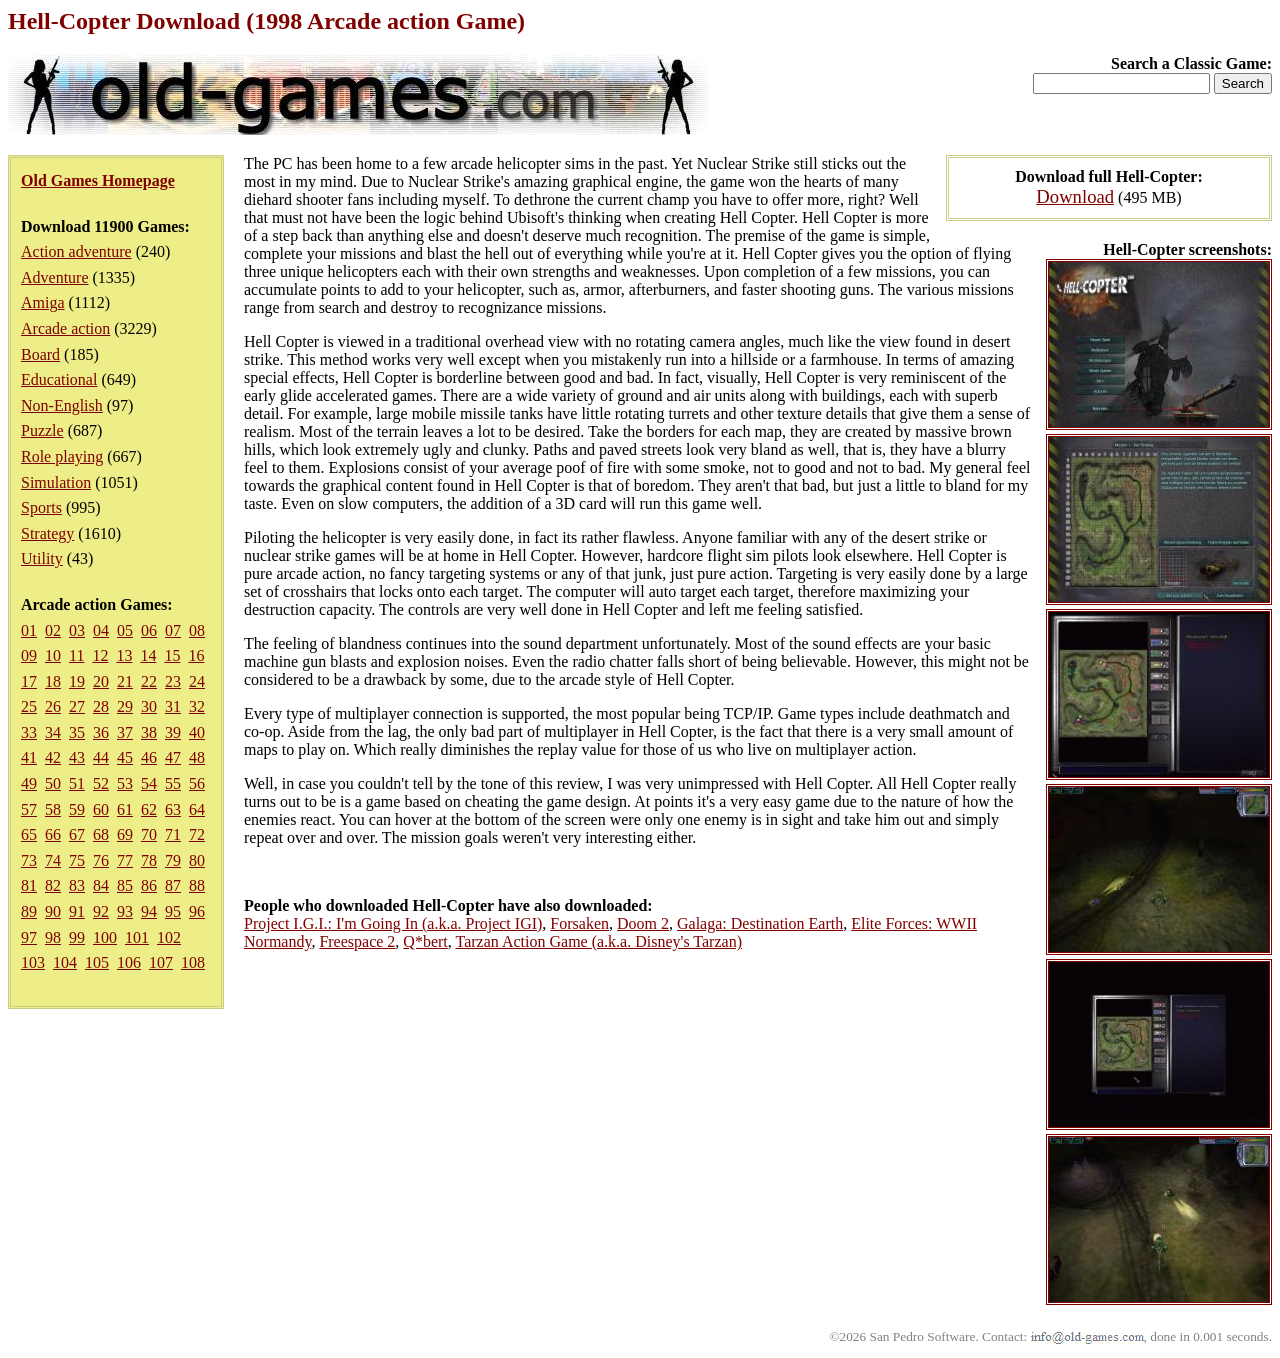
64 (197, 809)
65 (29, 834)
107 (161, 962)
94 (149, 911)
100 (105, 937)
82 (53, 885)
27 (77, 706)
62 (149, 809)
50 (53, 783)
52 (101, 783)
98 (53, 937)
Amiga (43, 302)
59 (77, 809)
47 (173, 757)
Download (1075, 196)
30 (149, 706)
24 (197, 681)
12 (100, 655)
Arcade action (65, 328)
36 (101, 732)
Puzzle (42, 430)
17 (29, 681)
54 (149, 783)
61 (125, 809)
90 (53, 911)
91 (77, 911)
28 (101, 706)
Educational (59, 379)
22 (149, 681)
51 (77, 783)
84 (101, 885)
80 (197, 860)
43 (77, 757)
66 (53, 834)
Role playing (62, 456)
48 (197, 757)
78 (149, 860)
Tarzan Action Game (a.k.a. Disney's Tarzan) (599, 941)
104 (65, 962)
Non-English (62, 405)
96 (197, 911)
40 (197, 732)
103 (33, 962)
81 (29, 885)
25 (29, 706)
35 (77, 732)
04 (101, 630)
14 (148, 655)
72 (197, 834)
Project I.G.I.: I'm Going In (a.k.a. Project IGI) (393, 923)
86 (149, 885)
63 (173, 809)
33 (29, 732)
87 (173, 885)
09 (29, 655)
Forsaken (579, 923)
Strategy (47, 533)
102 (169, 937)
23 (173, 681)
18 (53, 681)
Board (40, 354)
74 (53, 860)
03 (77, 630)
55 (173, 783)
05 (125, 630)
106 (129, 962)
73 (29, 860)
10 (53, 655)
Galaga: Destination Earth (760, 923)
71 (173, 834)
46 (149, 757)
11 (76, 655)
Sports (41, 507)
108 (193, 962)
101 (137, 937)
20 (101, 681)
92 (101, 911)
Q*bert (425, 941)
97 (29, 937)
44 (101, 757)
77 (125, 860)
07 (173, 630)
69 (125, 834)
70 (149, 834)
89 (29, 911)
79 (173, 860)
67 (77, 834)
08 (197, 630)
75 (77, 860)
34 (53, 732)
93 (125, 911)
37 (125, 732)
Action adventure (76, 251)
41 (29, 757)
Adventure (55, 277)
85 (125, 885)
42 (53, 757)
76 (101, 860)
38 (149, 732)
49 (29, 783)
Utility (42, 558)
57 (29, 809)
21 (125, 681)
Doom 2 (643, 923)
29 (125, 706)
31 (173, 706)
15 (172, 655)
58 (53, 809)
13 (124, 655)
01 (29, 630)
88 (197, 885)
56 (197, 783)
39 (173, 732)
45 (125, 757)
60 (101, 809)
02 (53, 630)
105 (97, 962)
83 (77, 885)
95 (173, 911)
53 (125, 783)
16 (196, 655)
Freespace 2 (357, 941)
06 (149, 630)
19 (77, 681)
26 (53, 706)
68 (101, 834)
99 (77, 937)
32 (197, 706)
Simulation (56, 482)
